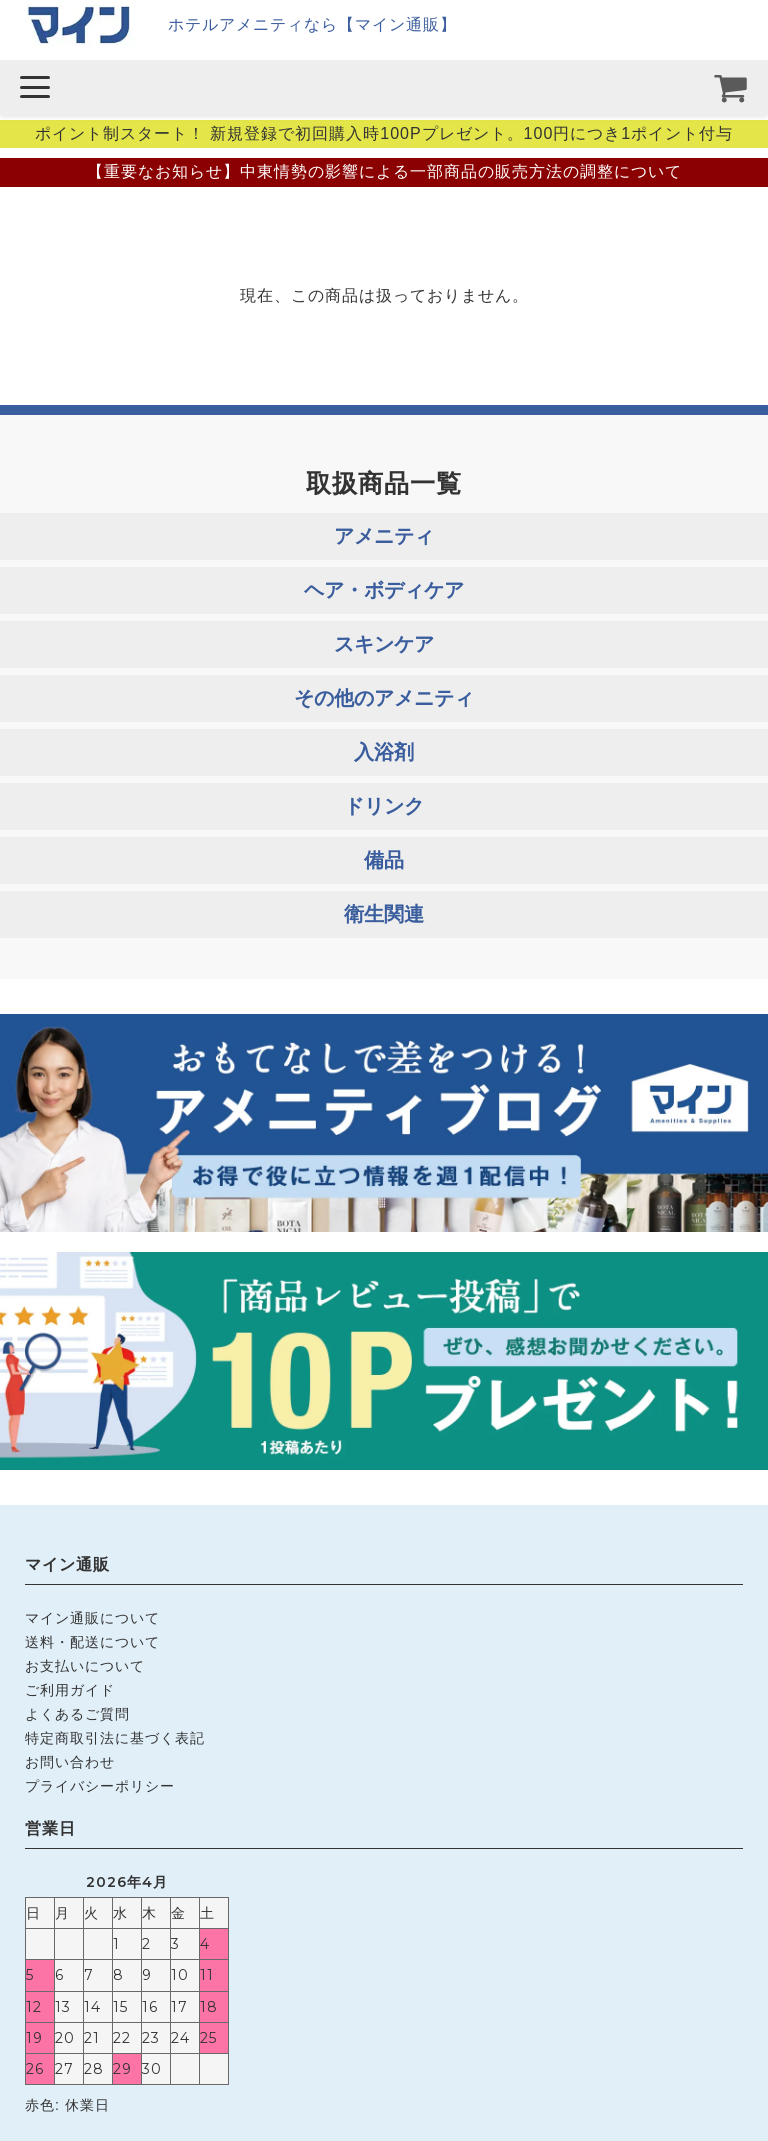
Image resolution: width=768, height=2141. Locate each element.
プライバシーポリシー (100, 1786)
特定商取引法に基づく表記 (115, 1738)
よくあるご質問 (77, 1714)
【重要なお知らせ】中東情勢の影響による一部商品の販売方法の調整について (384, 171)
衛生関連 (384, 914)
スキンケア (384, 644)
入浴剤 (384, 752)
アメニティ (384, 536)
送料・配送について (92, 1642)
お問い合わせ (70, 1762)
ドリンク (384, 806)
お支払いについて (85, 1666)
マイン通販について (92, 1618)
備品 (384, 860)
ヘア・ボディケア (384, 590)
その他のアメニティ (384, 698)
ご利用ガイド (70, 1690)
